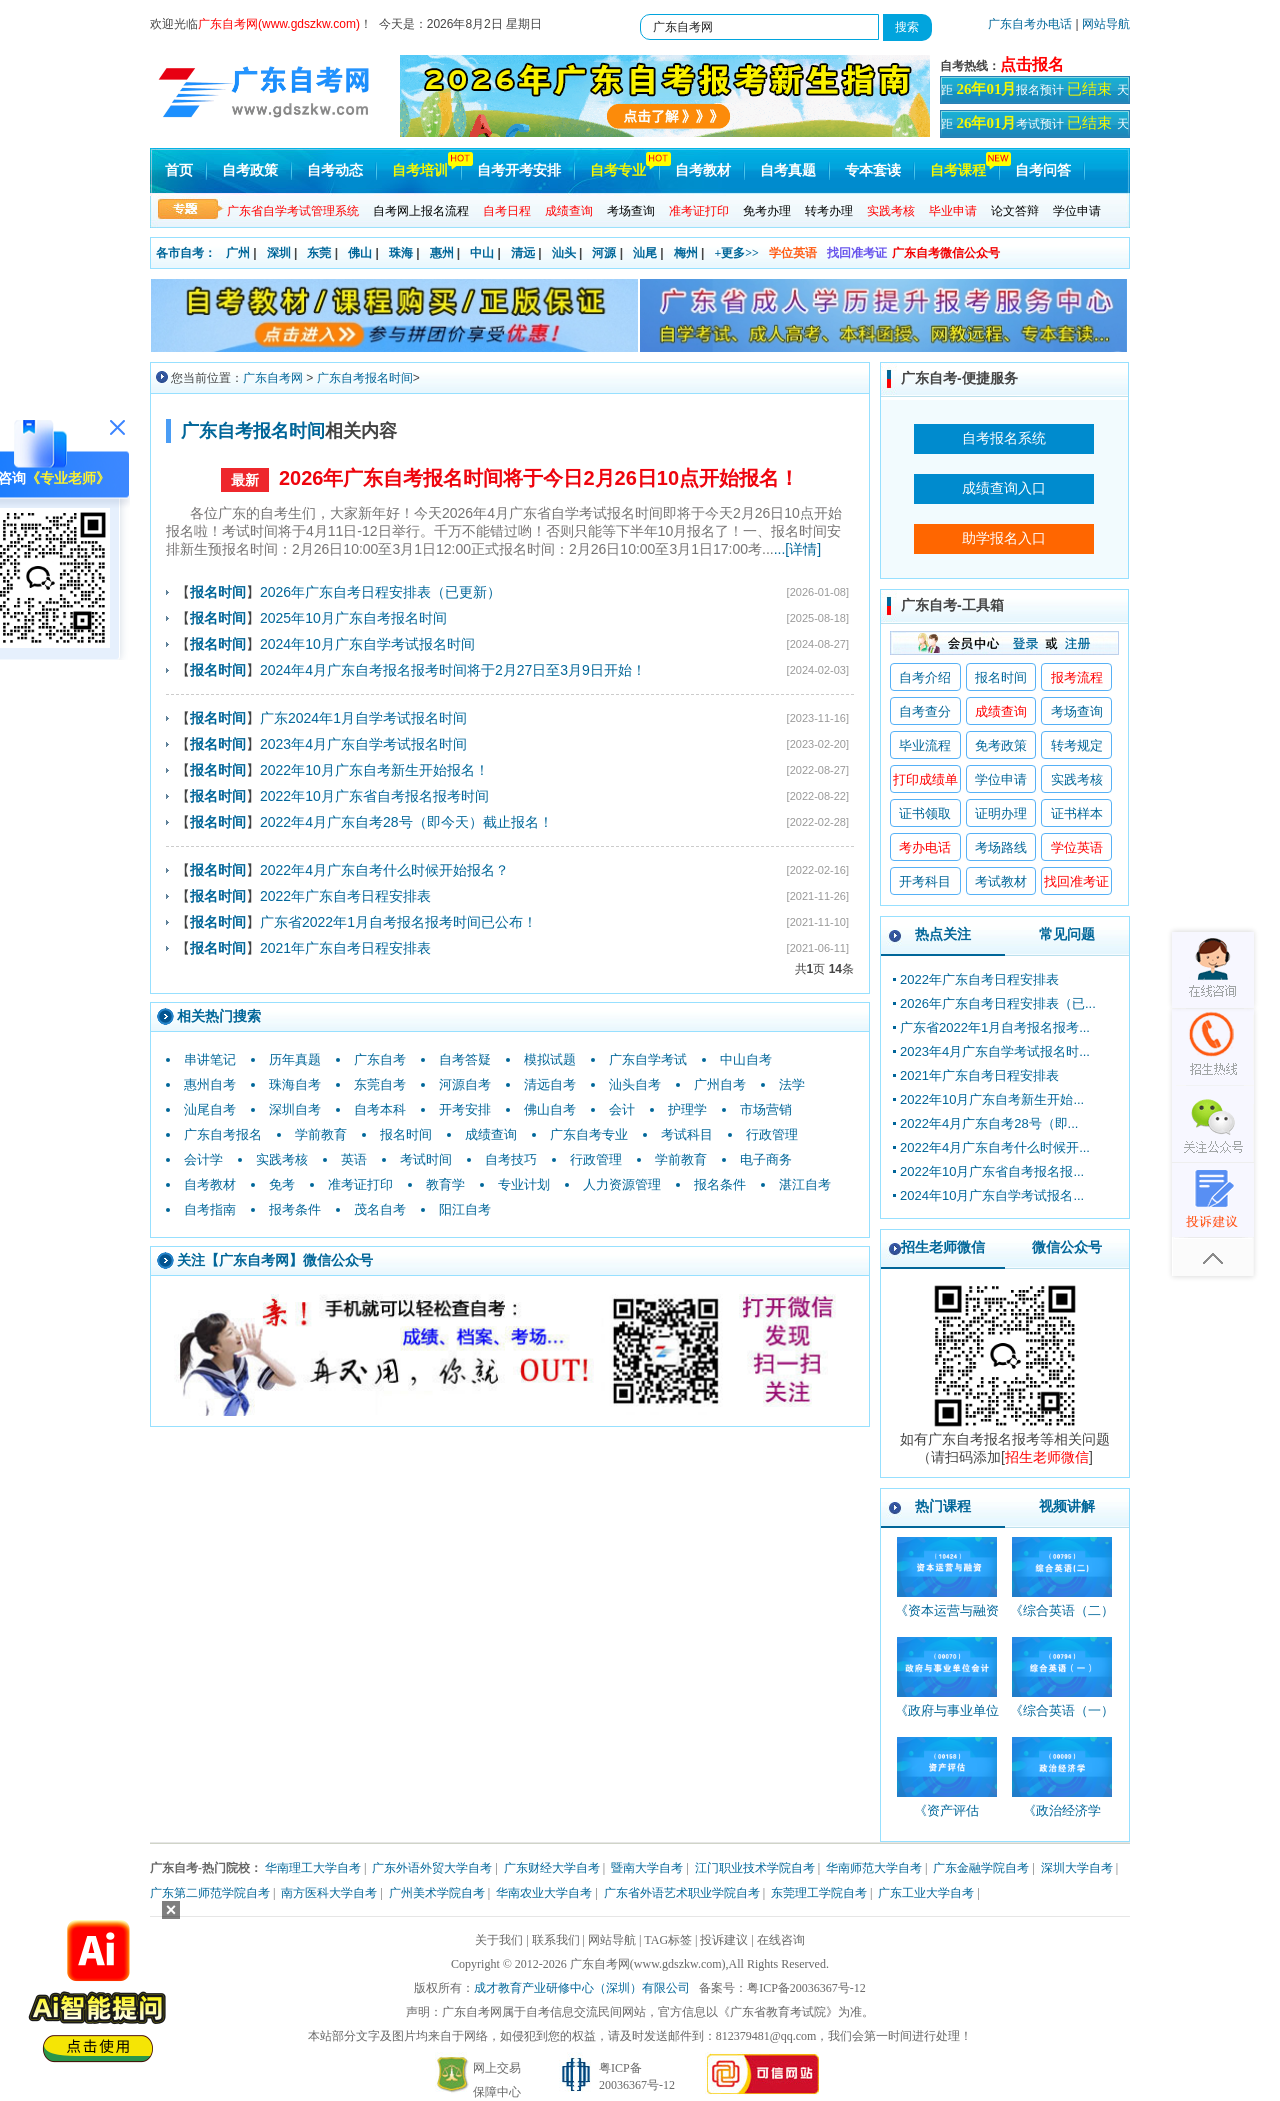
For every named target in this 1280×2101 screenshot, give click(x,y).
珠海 (401, 253)
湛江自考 (805, 1184)
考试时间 (426, 1159)
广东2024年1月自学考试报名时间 (363, 718)
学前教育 (321, 1134)
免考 (282, 1184)
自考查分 (925, 711)
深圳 (279, 253)
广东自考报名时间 (365, 378)
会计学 (203, 1159)
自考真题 (788, 170)
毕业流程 (925, 745)
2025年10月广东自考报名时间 (353, 618)
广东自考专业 (589, 1134)
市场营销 (766, 1109)
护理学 (687, 1109)
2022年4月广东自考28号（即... (989, 1123)
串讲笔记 (210, 1059)
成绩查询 (491, 1134)
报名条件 (720, 1184)
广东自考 (380, 1059)
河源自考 (465, 1084)
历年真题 (295, 1059)
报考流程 (1077, 677)
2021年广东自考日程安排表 (345, 948)
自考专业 (618, 170)
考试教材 (1001, 881)
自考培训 (420, 170)
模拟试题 (550, 1059)
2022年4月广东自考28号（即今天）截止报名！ (406, 822)
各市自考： (186, 253)
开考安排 (465, 1109)
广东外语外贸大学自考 (432, 1868)
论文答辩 (1015, 211)
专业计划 (524, 1184)
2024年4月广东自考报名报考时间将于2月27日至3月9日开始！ (453, 670)
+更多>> (736, 253)
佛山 (360, 253)
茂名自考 (380, 1209)
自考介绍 (925, 677)
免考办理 (767, 211)
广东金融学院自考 (981, 1868)
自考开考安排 (519, 170)
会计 (622, 1109)
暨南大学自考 (647, 1868)
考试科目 (687, 1134)
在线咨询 (781, 1940)
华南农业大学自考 (544, 1893)
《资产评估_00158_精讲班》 (946, 1819)
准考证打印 (360, 1184)
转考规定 (1077, 745)
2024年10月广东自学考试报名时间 (367, 644)
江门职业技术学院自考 (755, 1868)
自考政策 (250, 170)
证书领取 (925, 813)
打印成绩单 (925, 779)
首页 (179, 170)
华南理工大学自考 (313, 1868)
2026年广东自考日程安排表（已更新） (380, 592)
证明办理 (1001, 813)
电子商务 (766, 1159)
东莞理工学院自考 (819, 1893)
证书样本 (1077, 813)
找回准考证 (857, 253)
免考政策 (1001, 745)
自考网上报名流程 (421, 211)
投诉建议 (724, 1940)
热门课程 (943, 1506)
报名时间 (406, 1134)
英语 (354, 1159)
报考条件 (295, 1209)
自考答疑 (465, 1059)
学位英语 (793, 253)
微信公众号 (1067, 1247)
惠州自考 (210, 1084)
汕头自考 (635, 1084)
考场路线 (1001, 847)
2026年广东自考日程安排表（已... (998, 1003)
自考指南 (210, 1209)
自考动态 (335, 170)
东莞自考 (380, 1084)
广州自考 (720, 1084)
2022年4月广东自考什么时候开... (995, 1147)
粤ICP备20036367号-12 (806, 1988)
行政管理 (772, 1134)
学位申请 (1077, 211)
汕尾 (645, 253)
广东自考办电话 (1030, 24)
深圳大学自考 (1077, 1868)
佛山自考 (550, 1109)
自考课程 (958, 170)
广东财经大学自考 (552, 1868)
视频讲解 (1067, 1506)
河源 (604, 253)
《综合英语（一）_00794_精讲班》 (1062, 1719)
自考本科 (380, 1109)
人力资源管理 (622, 1184)
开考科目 (925, 881)
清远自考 (550, 1084)
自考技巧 (511, 1159)
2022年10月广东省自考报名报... (992, 1171)
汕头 (564, 253)
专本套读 (873, 170)
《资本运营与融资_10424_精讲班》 (947, 1619)
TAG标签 (668, 1940)
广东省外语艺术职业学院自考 (682, 1893)
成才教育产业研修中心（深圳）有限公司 (582, 1988)
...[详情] (797, 549)
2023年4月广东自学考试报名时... (995, 1051)
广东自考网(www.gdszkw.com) (648, 1964)
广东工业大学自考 (926, 1893)
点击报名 (1032, 64)
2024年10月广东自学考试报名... (992, 1195)
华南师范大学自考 (874, 1868)
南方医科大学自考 (329, 1893)
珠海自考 (295, 1084)
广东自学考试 (648, 1059)
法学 (792, 1084)
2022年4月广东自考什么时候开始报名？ (384, 870)
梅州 (686, 253)
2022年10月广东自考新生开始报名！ (374, 770)
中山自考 (746, 1059)
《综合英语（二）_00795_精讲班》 (1062, 1619)
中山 (482, 253)
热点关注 (943, 934)
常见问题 (1067, 934)
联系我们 (556, 1940)
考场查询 (631, 211)
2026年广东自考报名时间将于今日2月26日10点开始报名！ (539, 478)
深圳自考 (295, 1109)
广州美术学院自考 (437, 1893)
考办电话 (925, 847)
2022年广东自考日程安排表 (345, 896)
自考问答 (1043, 170)
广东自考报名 (223, 1134)
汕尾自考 (210, 1109)
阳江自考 (465, 1209)
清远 (523, 253)
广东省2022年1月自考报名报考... (995, 1027)
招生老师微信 (943, 1247)
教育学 (445, 1184)
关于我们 (499, 1940)
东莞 (319, 253)
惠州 (442, 253)
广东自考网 (273, 378)
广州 (238, 253)
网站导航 (1106, 24)
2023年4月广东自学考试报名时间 (363, 744)
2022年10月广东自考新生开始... (992, 1099)
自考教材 (703, 170)
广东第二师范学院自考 (210, 1893)
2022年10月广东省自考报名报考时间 (374, 796)
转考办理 (829, 211)
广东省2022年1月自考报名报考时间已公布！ (398, 922)
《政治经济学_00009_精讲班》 (1061, 1819)
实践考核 (282, 1159)
